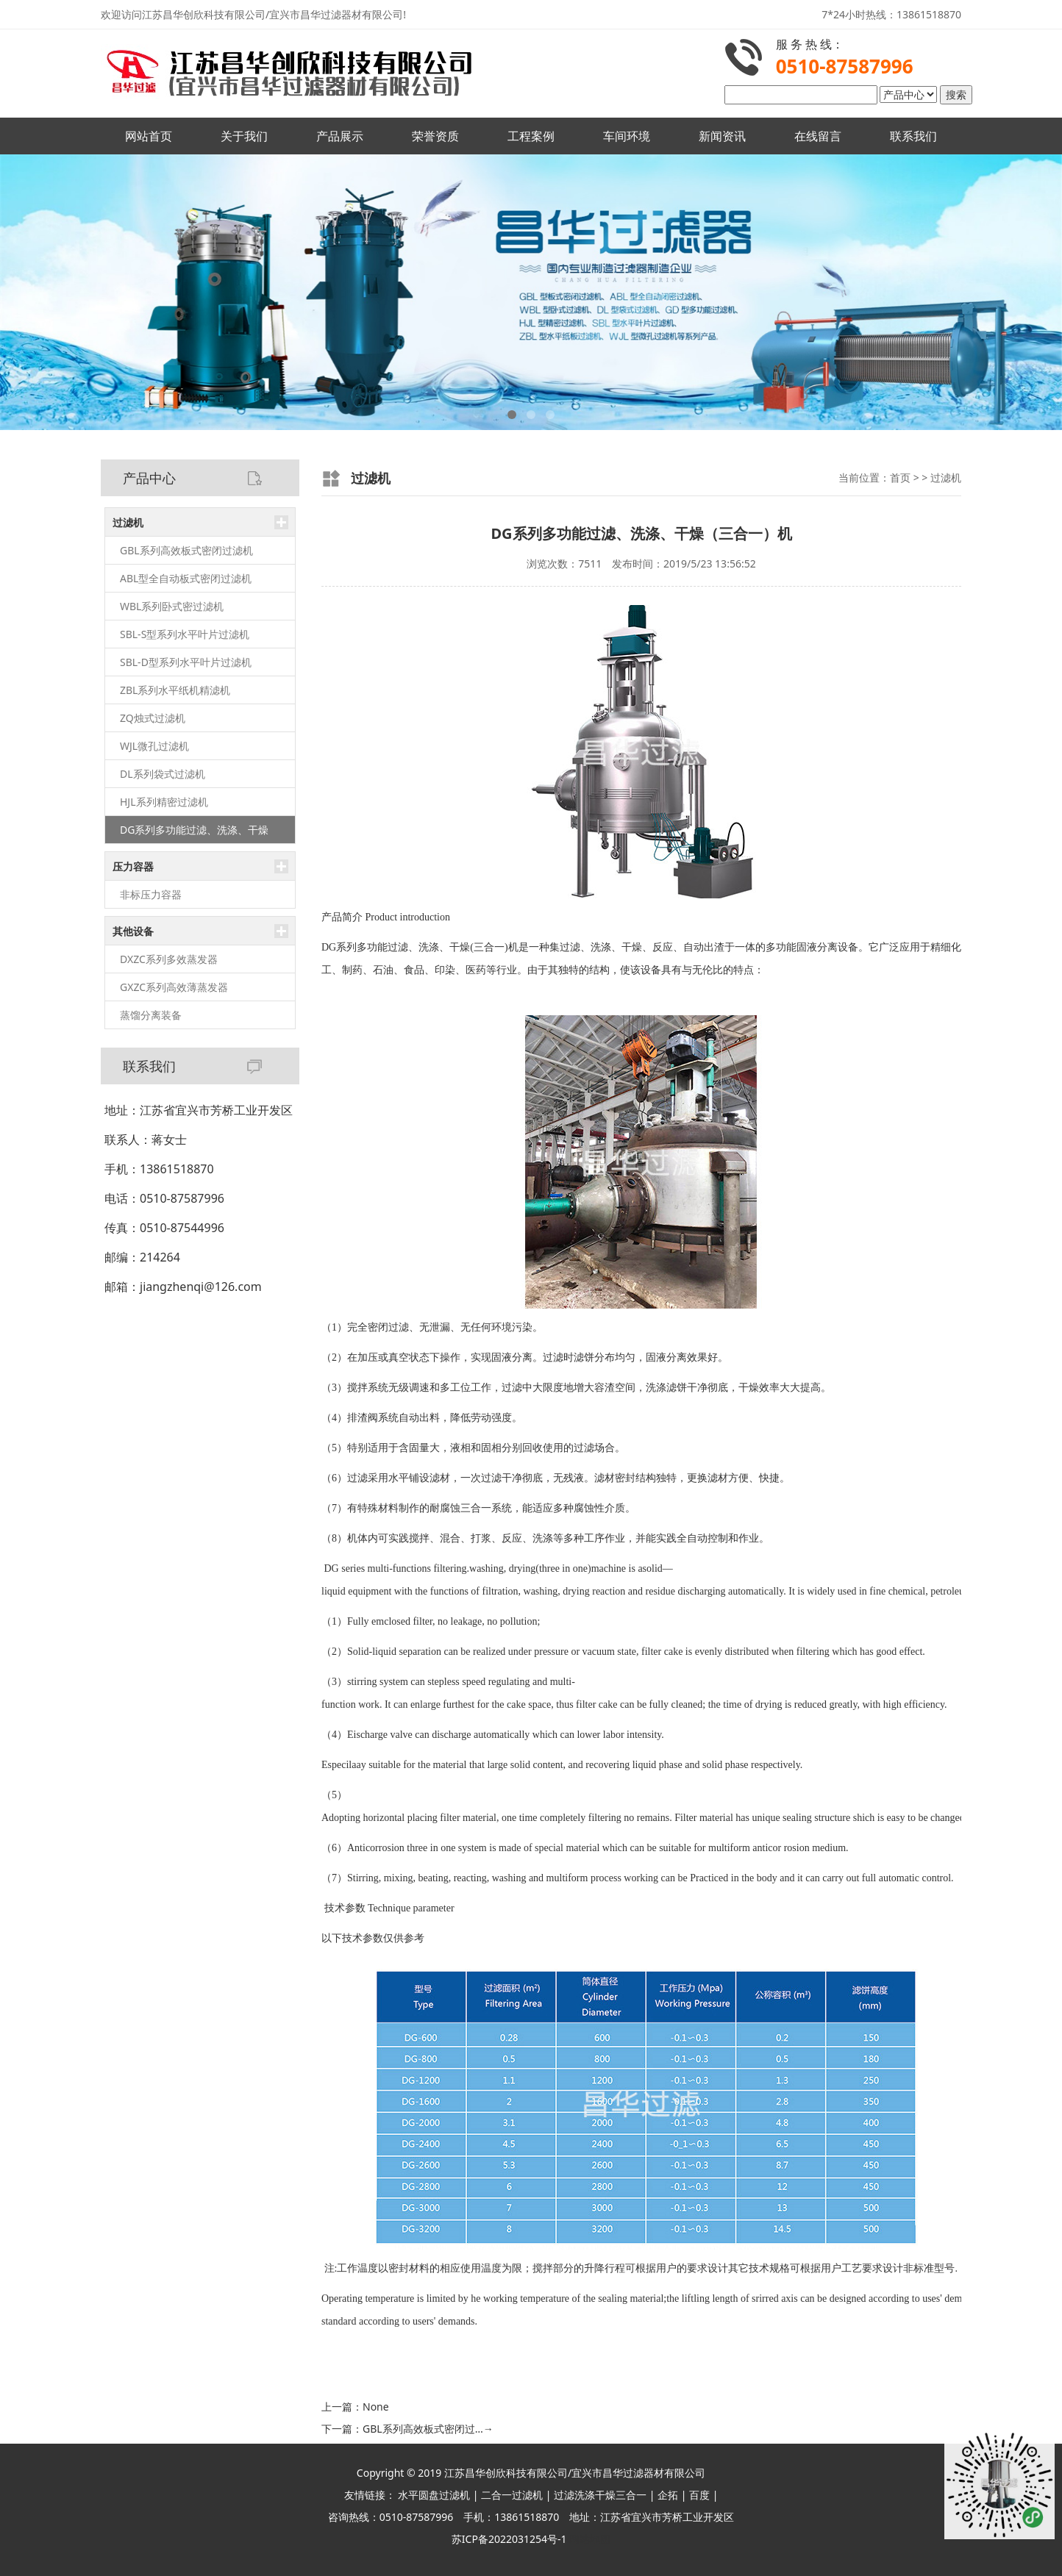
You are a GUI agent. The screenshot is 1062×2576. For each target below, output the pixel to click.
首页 (900, 477)
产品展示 (339, 136)
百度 (699, 2495)
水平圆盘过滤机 (434, 2495)
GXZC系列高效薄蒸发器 (174, 987)
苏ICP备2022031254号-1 (509, 2539)
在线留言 (817, 136)
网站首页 (148, 136)
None (376, 2407)
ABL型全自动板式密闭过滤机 (186, 578)
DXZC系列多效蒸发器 (169, 959)
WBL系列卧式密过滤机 (172, 606)
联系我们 (913, 136)
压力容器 (133, 866)
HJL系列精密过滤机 (164, 802)
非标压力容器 (151, 894)
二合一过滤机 (512, 2495)
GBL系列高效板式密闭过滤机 (186, 550)
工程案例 (531, 136)
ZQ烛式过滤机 (152, 718)
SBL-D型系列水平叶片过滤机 (186, 662)
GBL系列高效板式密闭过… (428, 2429)
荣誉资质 (435, 136)
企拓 (667, 2495)
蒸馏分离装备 (151, 1015)
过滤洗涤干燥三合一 (600, 2495)
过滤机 (128, 522)
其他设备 (133, 931)
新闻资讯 (722, 136)
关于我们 (244, 136)
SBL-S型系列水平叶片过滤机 (184, 634)
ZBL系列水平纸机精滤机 (175, 690)
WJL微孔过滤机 (154, 746)
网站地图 (589, 2539)
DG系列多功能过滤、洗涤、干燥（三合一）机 (194, 833)
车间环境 (626, 136)
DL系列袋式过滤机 (162, 774)
